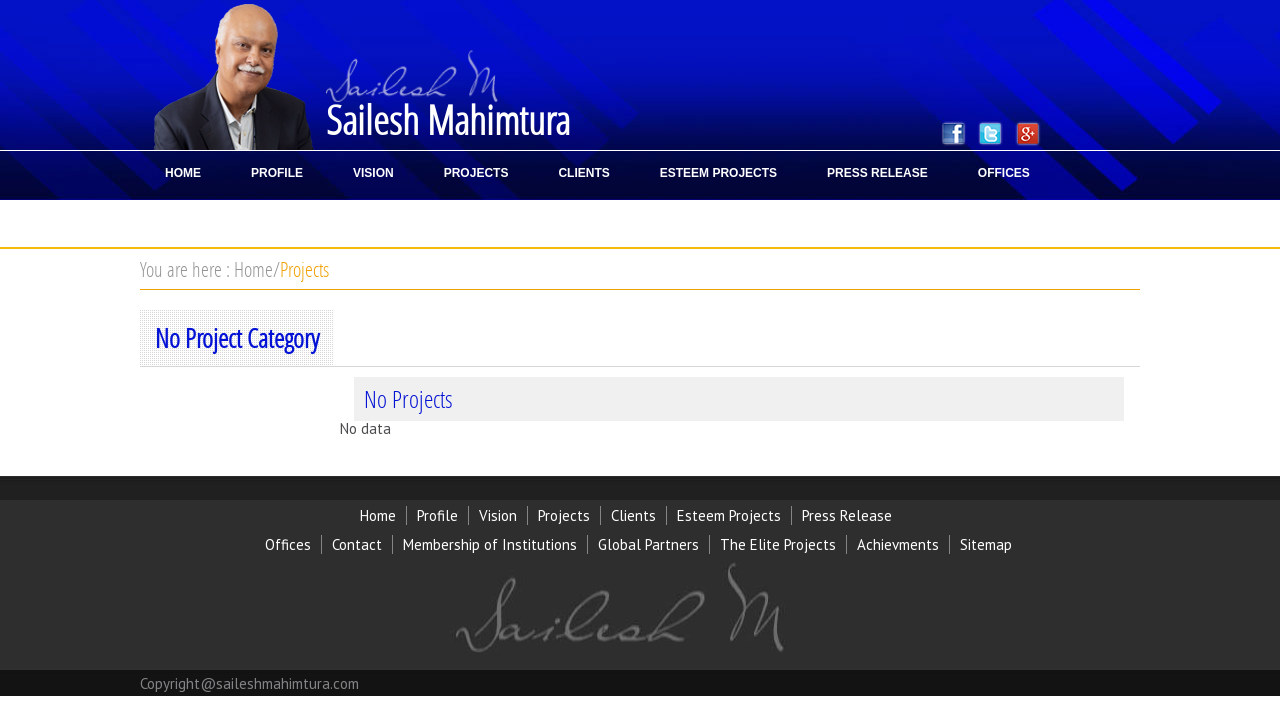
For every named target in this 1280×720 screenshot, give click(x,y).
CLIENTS (583, 173)
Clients (633, 515)
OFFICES (1004, 173)
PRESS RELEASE (877, 173)
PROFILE (277, 173)
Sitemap (986, 544)
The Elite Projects (778, 544)
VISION (373, 173)
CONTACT (194, 221)
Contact (357, 544)
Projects (304, 269)
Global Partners (648, 544)
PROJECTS (476, 173)
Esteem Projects (729, 515)
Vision (498, 515)
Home (253, 269)
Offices (288, 544)
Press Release (847, 515)
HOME (183, 173)
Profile (437, 515)
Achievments (898, 544)
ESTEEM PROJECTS (718, 173)
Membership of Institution (486, 544)
